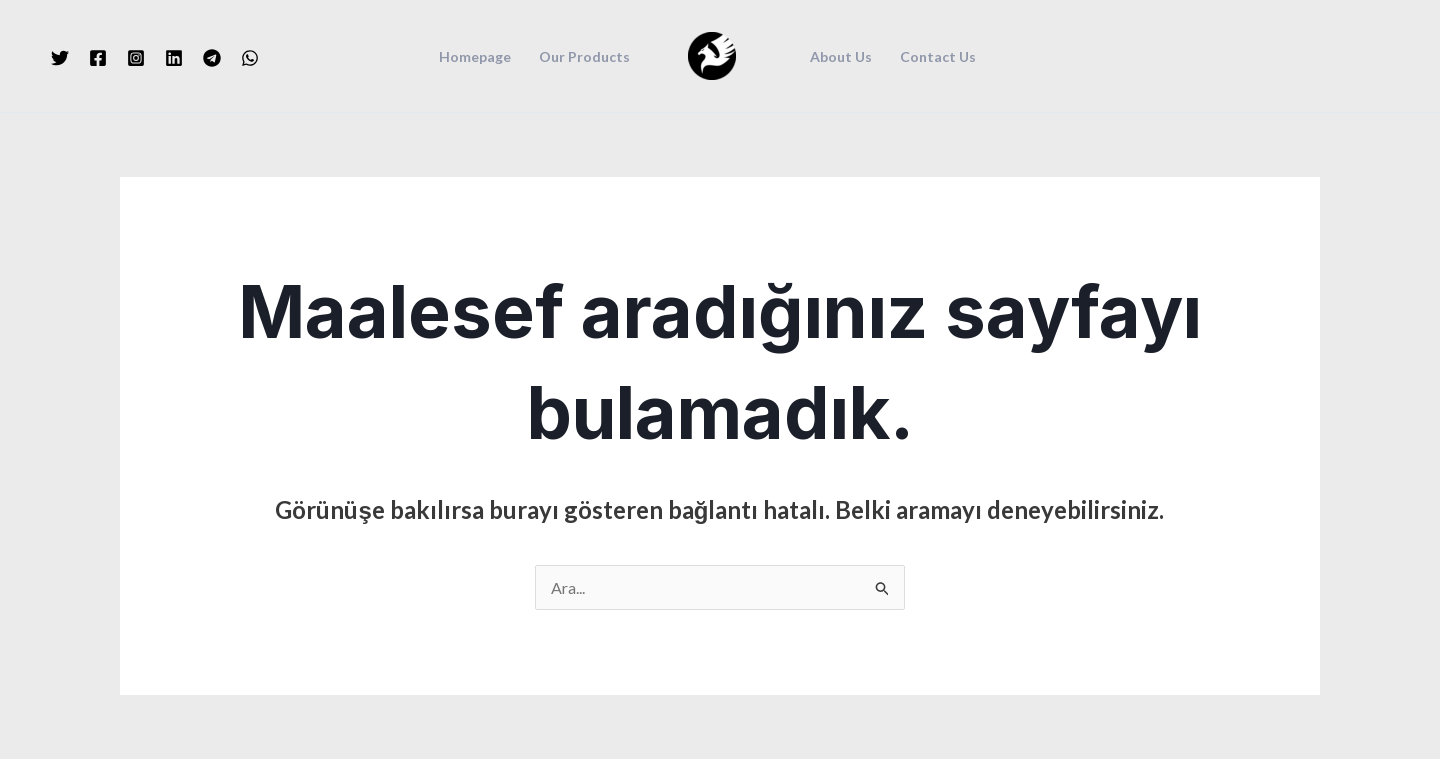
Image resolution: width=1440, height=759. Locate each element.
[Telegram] (212, 58)
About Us (841, 57)
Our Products (584, 57)
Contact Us (938, 57)
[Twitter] (60, 58)
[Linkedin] (174, 58)
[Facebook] (98, 58)
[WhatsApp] (250, 58)
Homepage (475, 57)
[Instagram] (136, 58)
